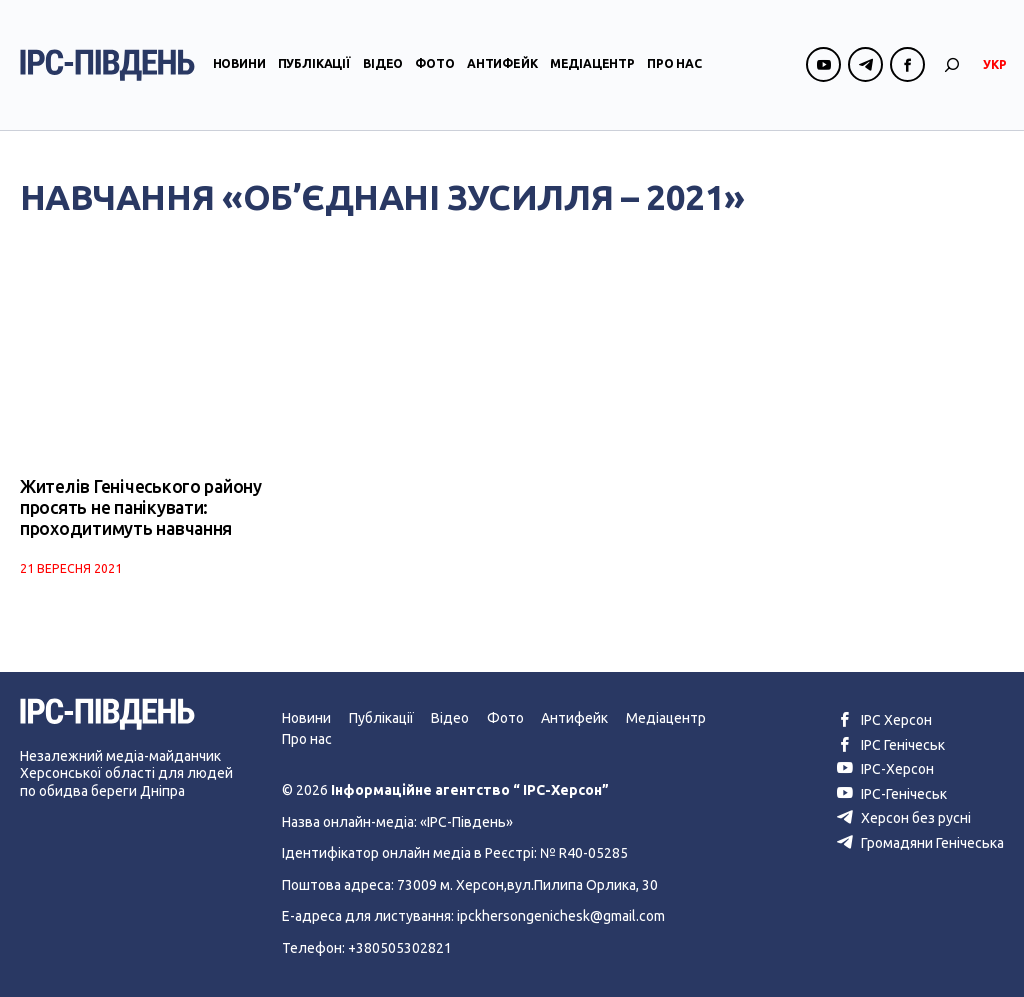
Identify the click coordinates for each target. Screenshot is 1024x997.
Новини (239, 63)
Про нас (674, 63)
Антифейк (502, 63)
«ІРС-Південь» (466, 822)
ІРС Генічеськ (891, 745)
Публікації (314, 63)
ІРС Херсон (884, 720)
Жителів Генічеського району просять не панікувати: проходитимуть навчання (141, 507)
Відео (383, 63)
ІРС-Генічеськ (892, 794)
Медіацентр (592, 63)
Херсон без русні (904, 818)
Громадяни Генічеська (920, 843)
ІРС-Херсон (885, 769)
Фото (434, 63)
